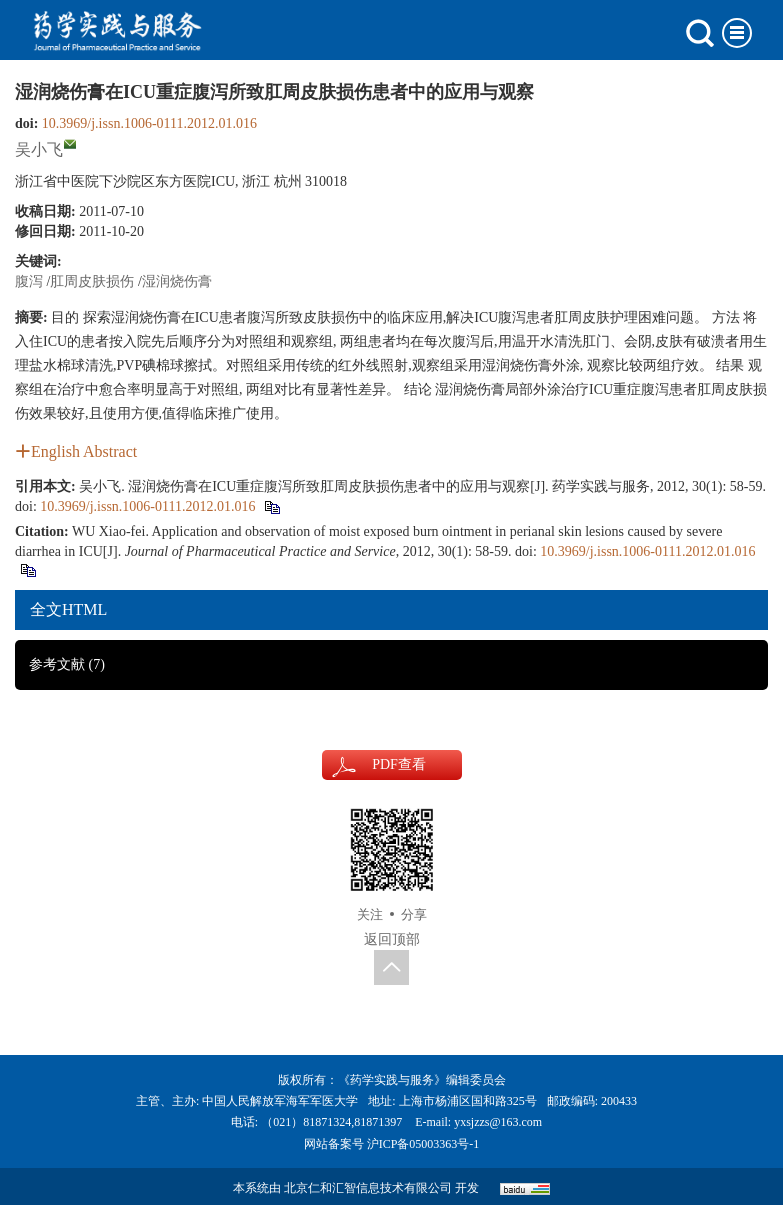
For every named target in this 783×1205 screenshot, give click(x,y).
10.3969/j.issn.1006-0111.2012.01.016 (149, 123)
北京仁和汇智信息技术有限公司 (368, 1188)
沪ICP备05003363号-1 (423, 1144)
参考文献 (67, 664)
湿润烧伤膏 (177, 281)
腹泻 (29, 281)
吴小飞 (39, 149)
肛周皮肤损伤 (92, 281)
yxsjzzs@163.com (498, 1122)
